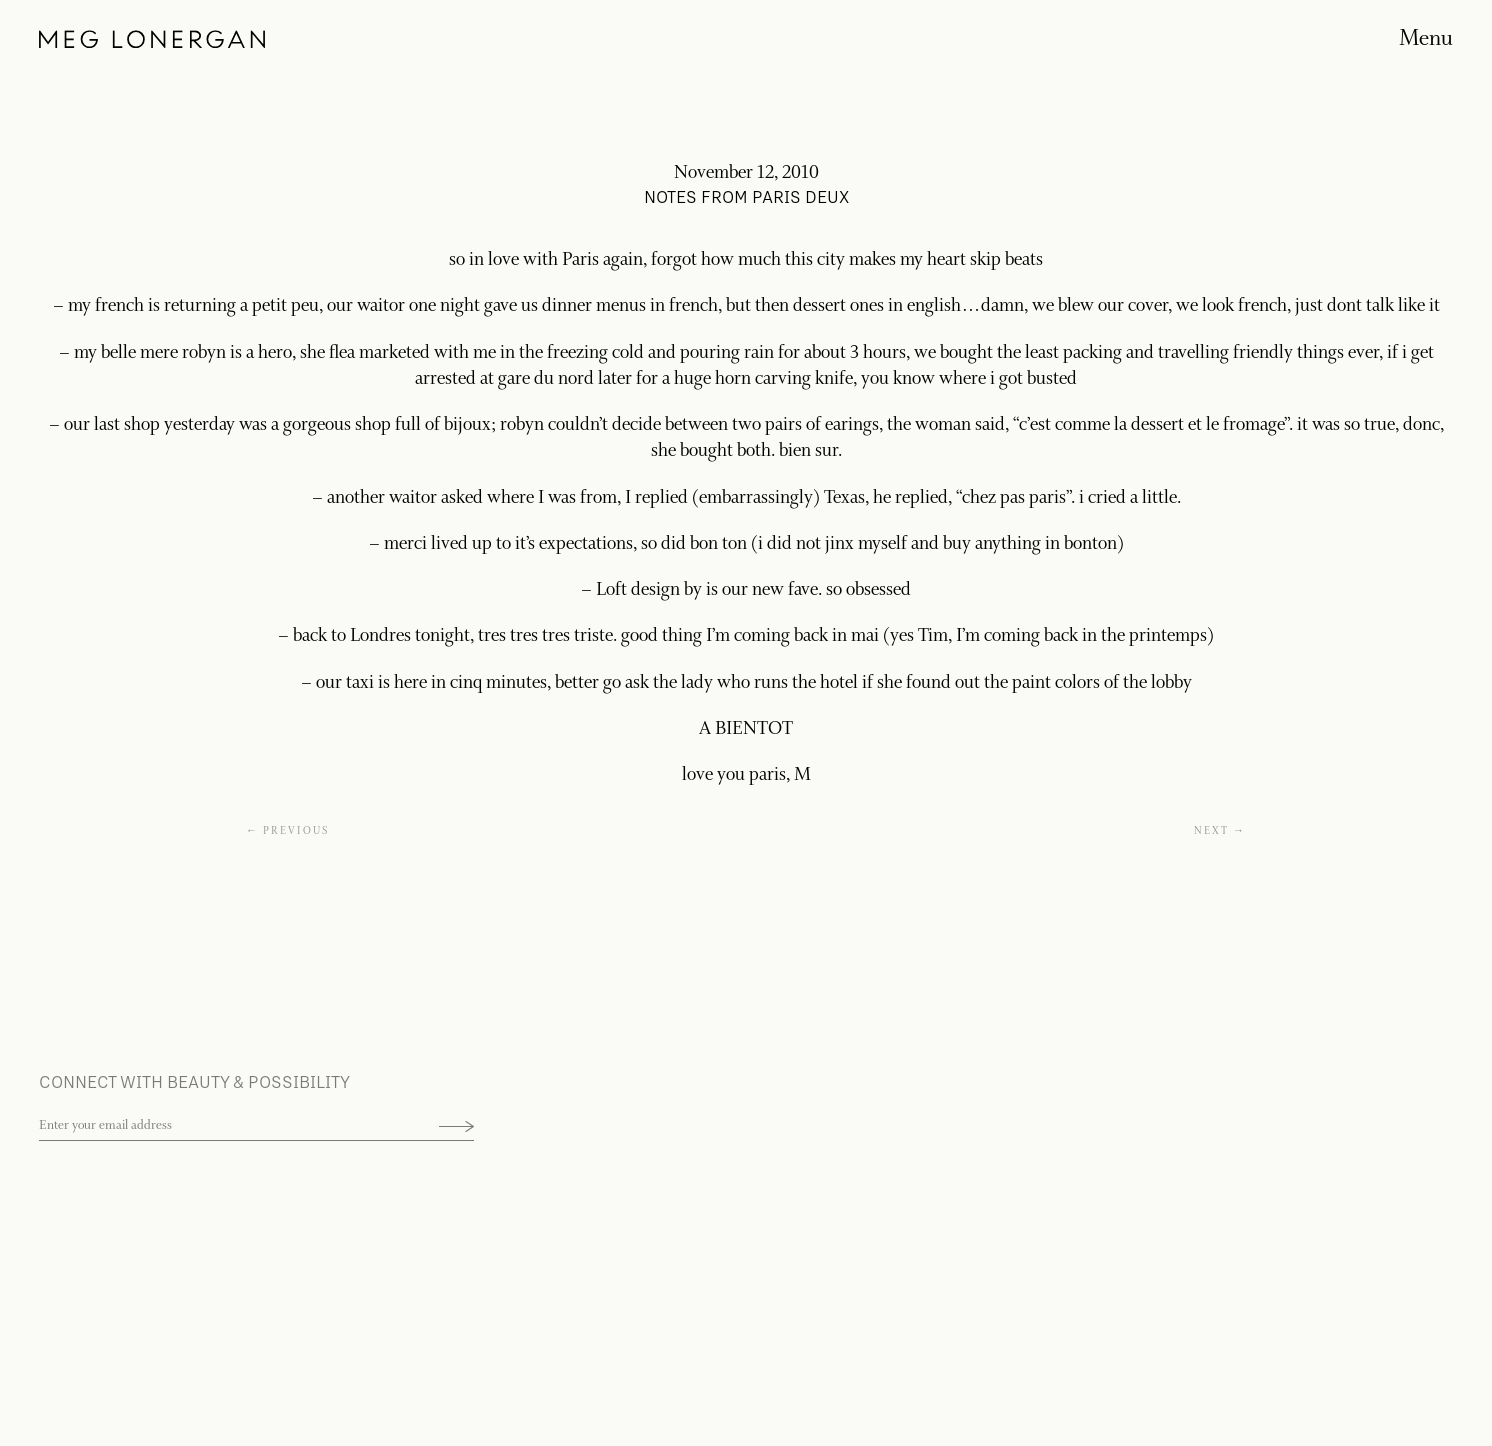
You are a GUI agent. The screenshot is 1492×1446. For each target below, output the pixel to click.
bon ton (718, 544)
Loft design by (649, 590)
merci (405, 544)
